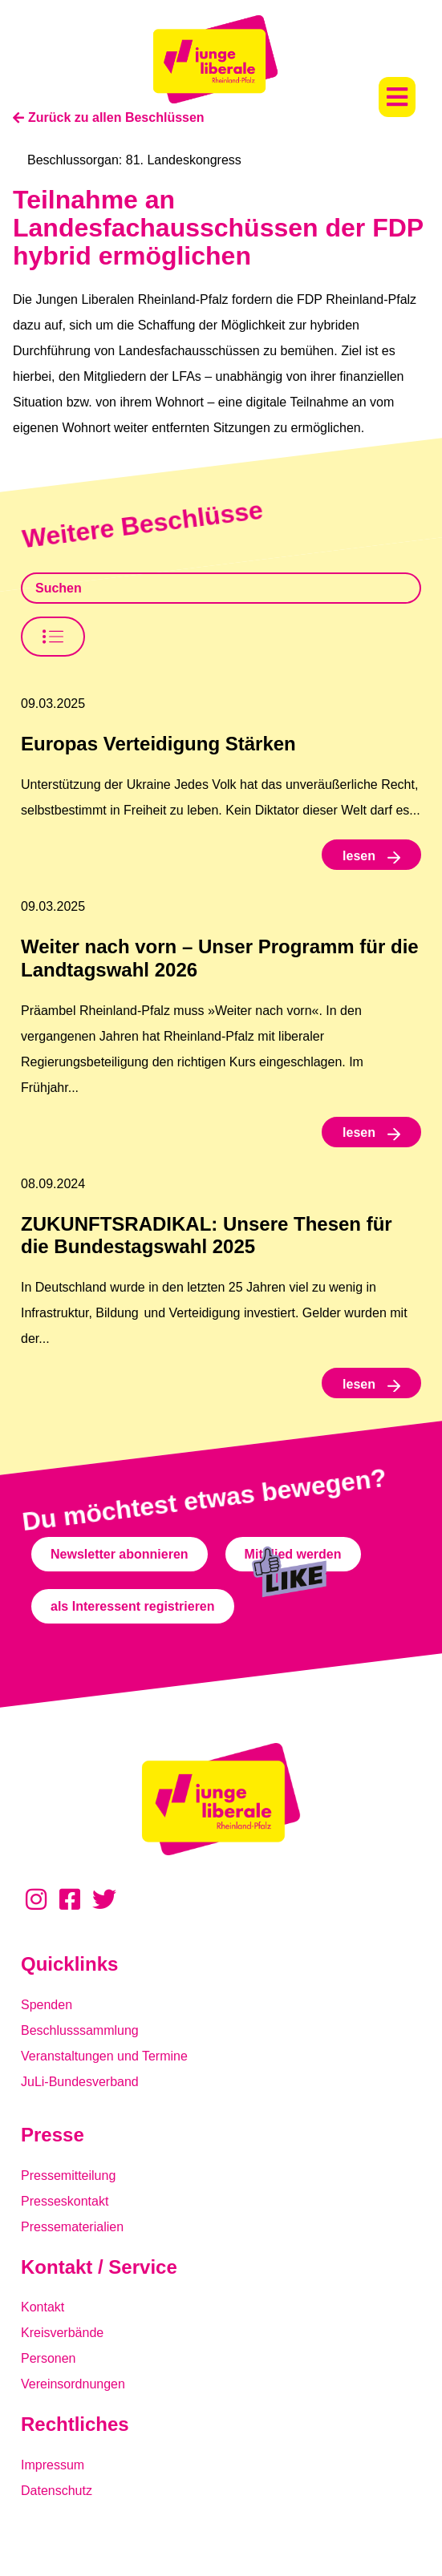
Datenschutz (56, 2490)
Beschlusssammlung (80, 2030)
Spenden (46, 2005)
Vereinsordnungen (73, 2384)
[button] (397, 97)
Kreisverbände (62, 2332)
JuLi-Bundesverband (80, 2082)
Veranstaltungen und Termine (104, 2056)
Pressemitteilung (68, 2175)
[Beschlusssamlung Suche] (221, 588)
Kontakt (42, 2307)
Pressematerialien (72, 2227)
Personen (48, 2358)
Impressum (52, 2465)
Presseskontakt (64, 2201)
